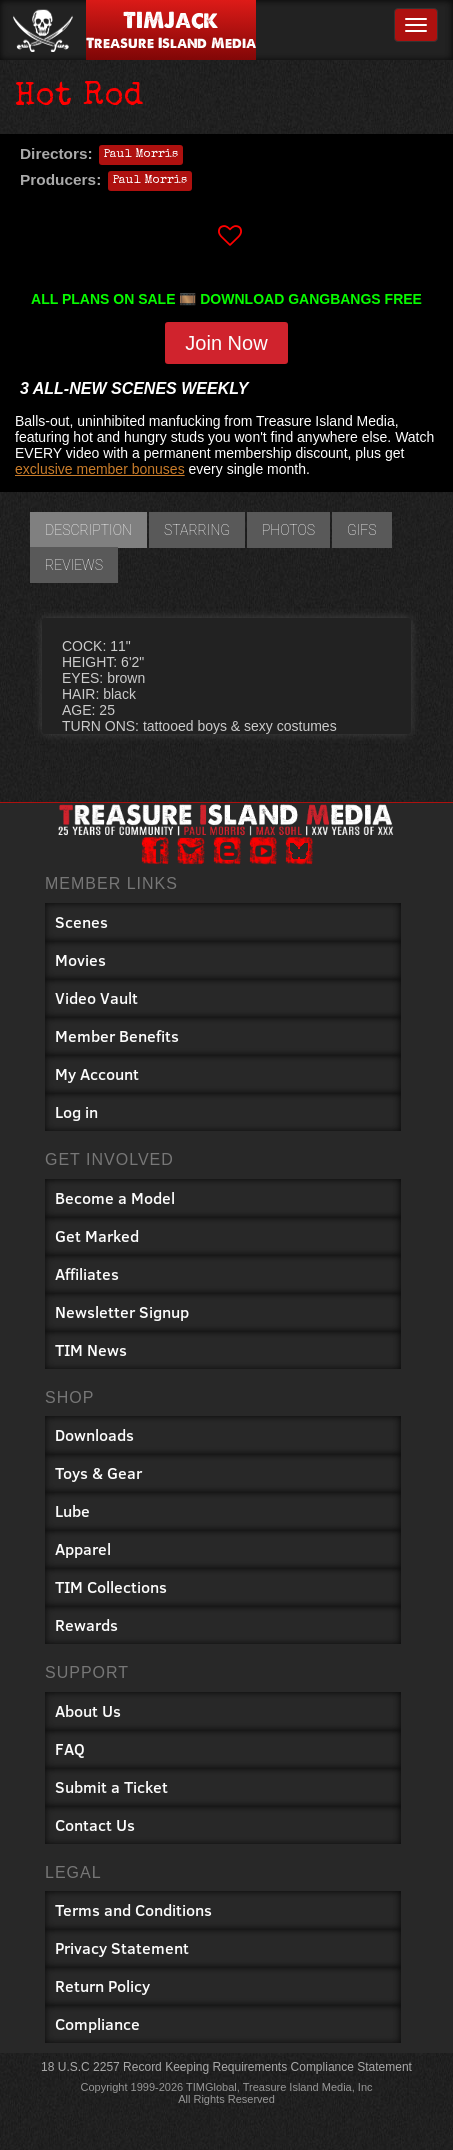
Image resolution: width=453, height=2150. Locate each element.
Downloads (94, 1434)
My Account (97, 1073)
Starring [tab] (197, 530)
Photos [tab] (288, 530)
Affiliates (87, 1273)
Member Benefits (117, 1035)
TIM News (91, 1349)
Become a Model (115, 1197)
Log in (76, 1111)
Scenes (81, 921)
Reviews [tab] (74, 565)
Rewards (86, 1624)
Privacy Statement (122, 1947)
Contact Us (95, 1824)
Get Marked (97, 1235)
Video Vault (96, 997)
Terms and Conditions (133, 1909)
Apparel (83, 1548)
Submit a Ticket (111, 1786)
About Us (88, 1710)
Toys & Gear (98, 1472)
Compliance (97, 2023)
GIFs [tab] (362, 530)
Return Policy (102, 1985)
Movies (80, 959)
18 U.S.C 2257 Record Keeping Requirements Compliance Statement (226, 2067)
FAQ (70, 1748)
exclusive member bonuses (100, 469)
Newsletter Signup (122, 1311)
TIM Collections (111, 1586)
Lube (72, 1510)
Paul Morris (141, 155)
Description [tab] (88, 530)
